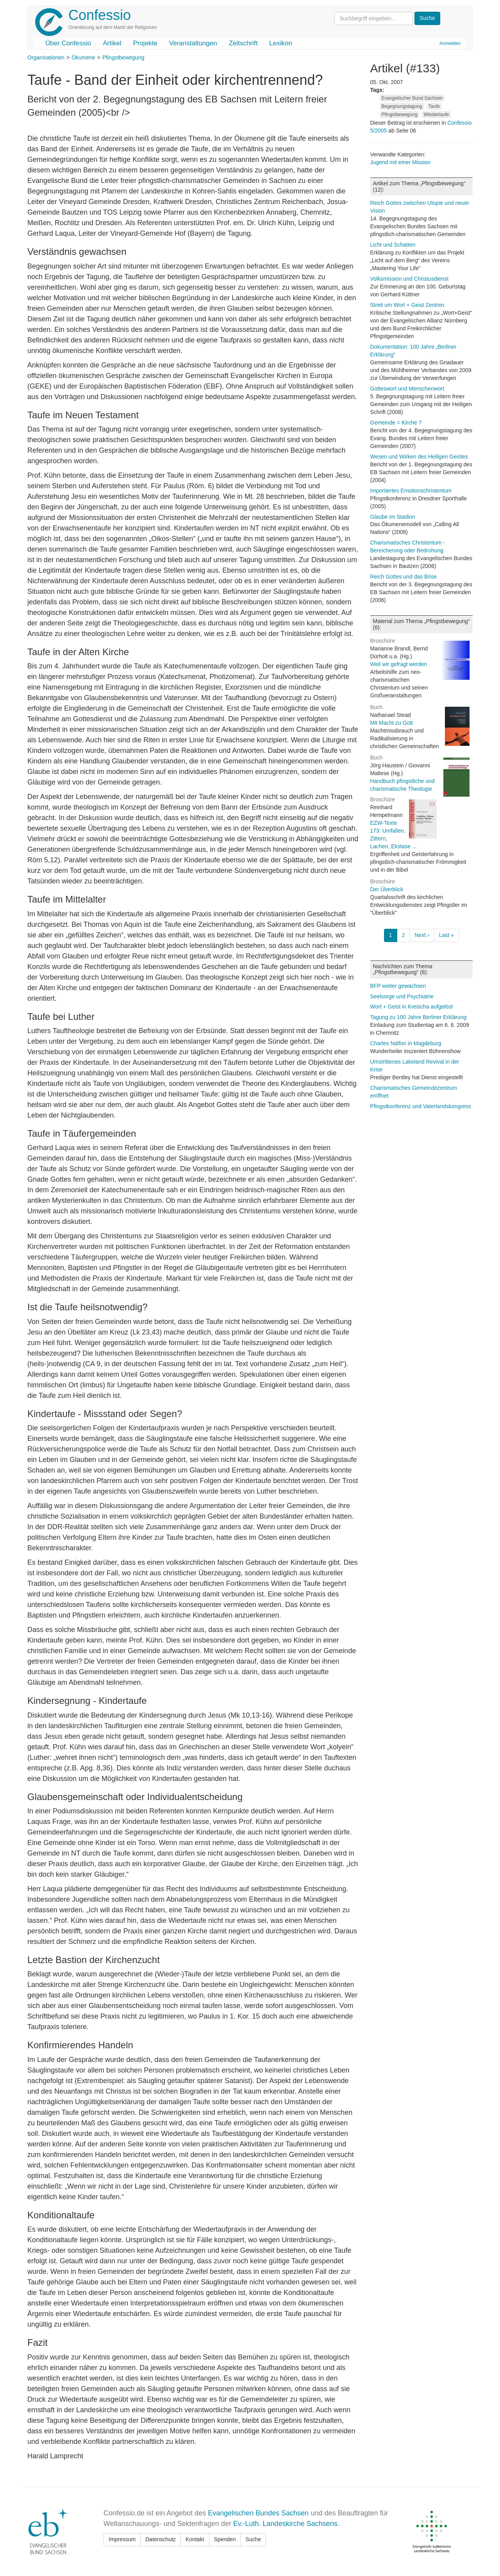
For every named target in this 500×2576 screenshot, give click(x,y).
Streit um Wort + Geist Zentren (407, 305)
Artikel (112, 43)
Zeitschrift (243, 43)
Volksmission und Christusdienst (409, 279)
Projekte (145, 43)
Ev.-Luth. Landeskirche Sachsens (285, 2524)
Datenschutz (160, 2539)
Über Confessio (68, 43)
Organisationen (45, 57)
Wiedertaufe (436, 114)
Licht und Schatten (393, 245)
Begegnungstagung (402, 106)
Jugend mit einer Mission (400, 162)
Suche (253, 2539)
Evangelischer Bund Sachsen (412, 98)
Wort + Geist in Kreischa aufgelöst (411, 1006)
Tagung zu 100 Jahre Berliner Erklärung (418, 1017)
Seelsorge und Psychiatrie (402, 996)
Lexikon (280, 43)
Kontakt (195, 2539)
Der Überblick (387, 889)
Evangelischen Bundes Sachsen (258, 2513)
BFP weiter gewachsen (398, 986)
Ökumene (83, 57)
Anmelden (450, 43)
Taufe (434, 106)
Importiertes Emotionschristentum (411, 490)
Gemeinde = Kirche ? (396, 422)
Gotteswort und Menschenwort (407, 388)
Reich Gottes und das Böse (403, 576)
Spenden (225, 2539)
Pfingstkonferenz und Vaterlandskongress (420, 1106)
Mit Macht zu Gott (391, 723)
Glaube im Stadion (392, 517)
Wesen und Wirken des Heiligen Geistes (419, 456)
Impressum (122, 2539)
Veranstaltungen (193, 43)
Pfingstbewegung (123, 57)
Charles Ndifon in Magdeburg (405, 1043)
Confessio (99, 15)
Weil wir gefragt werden (398, 664)
